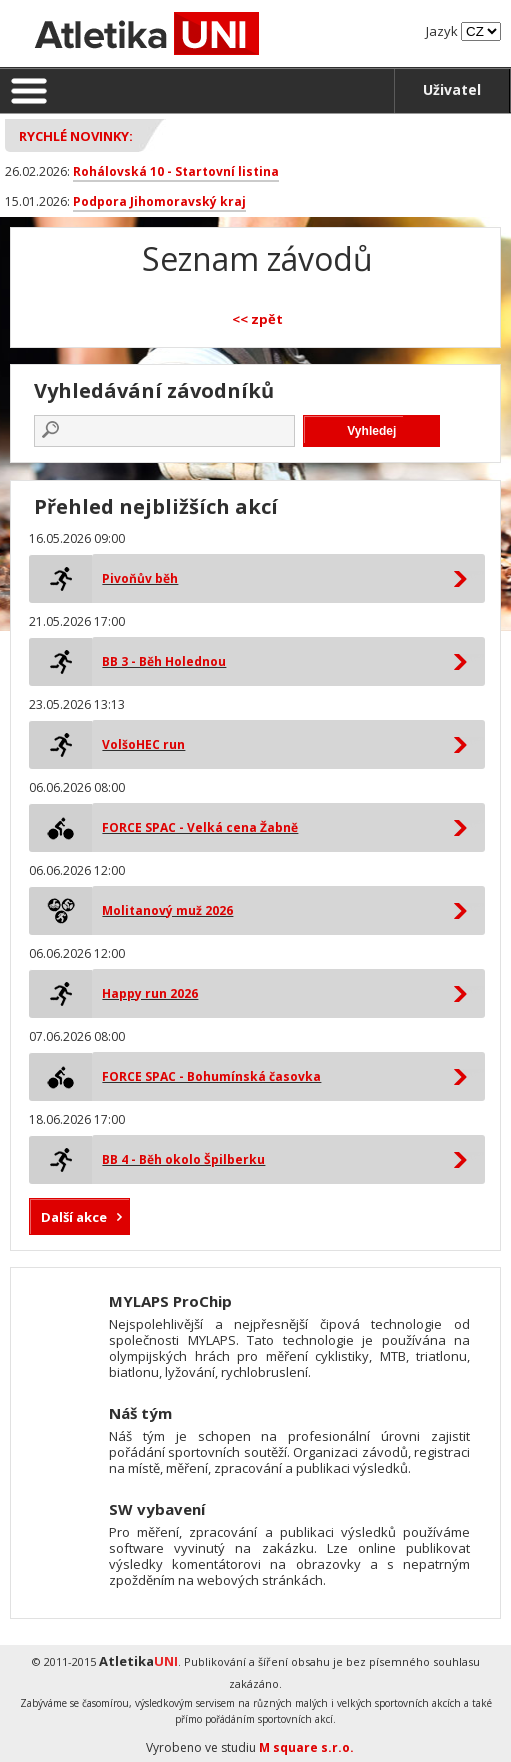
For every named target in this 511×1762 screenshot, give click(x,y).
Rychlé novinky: (76, 136)
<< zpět (257, 319)
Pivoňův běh (140, 578)
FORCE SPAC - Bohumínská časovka (211, 1076)
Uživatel (452, 89)
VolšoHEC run (143, 744)
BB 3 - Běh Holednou (164, 661)
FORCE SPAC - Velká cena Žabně (200, 827)
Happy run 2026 (150, 993)
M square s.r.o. (306, 1747)
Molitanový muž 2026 (167, 910)
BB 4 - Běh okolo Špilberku (183, 1159)
